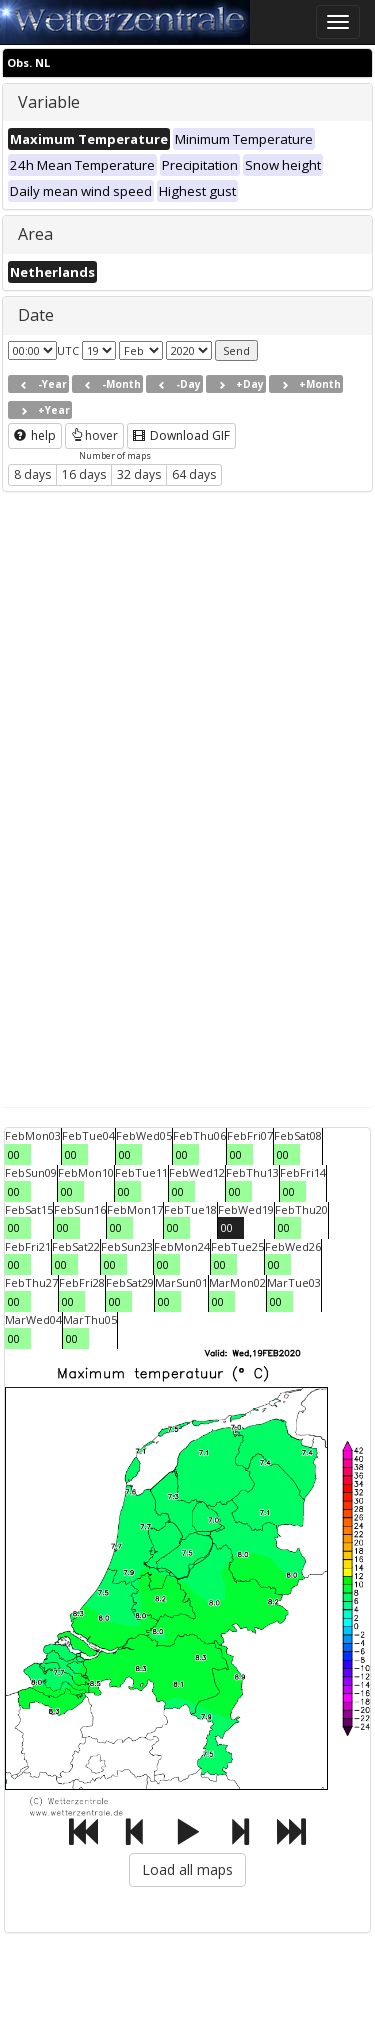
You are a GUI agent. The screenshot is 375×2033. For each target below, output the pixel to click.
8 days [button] (32, 474)
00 (14, 1154)
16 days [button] (84, 474)
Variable (49, 102)
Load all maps (187, 1869)
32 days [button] (139, 474)
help (35, 435)
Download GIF (181, 435)
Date (36, 315)
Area (35, 234)
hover (94, 435)
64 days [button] (194, 474)
